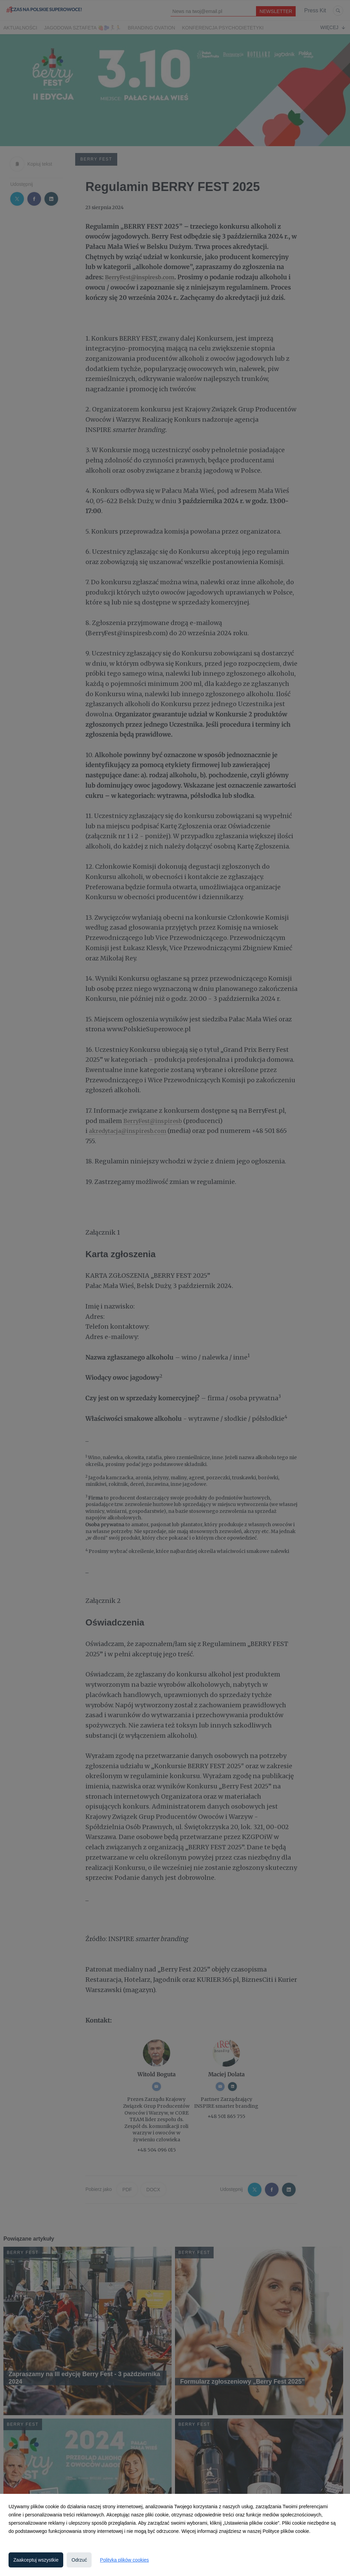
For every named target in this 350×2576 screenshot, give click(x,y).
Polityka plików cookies (124, 2560)
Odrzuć (79, 2560)
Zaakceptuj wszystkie (35, 2560)
